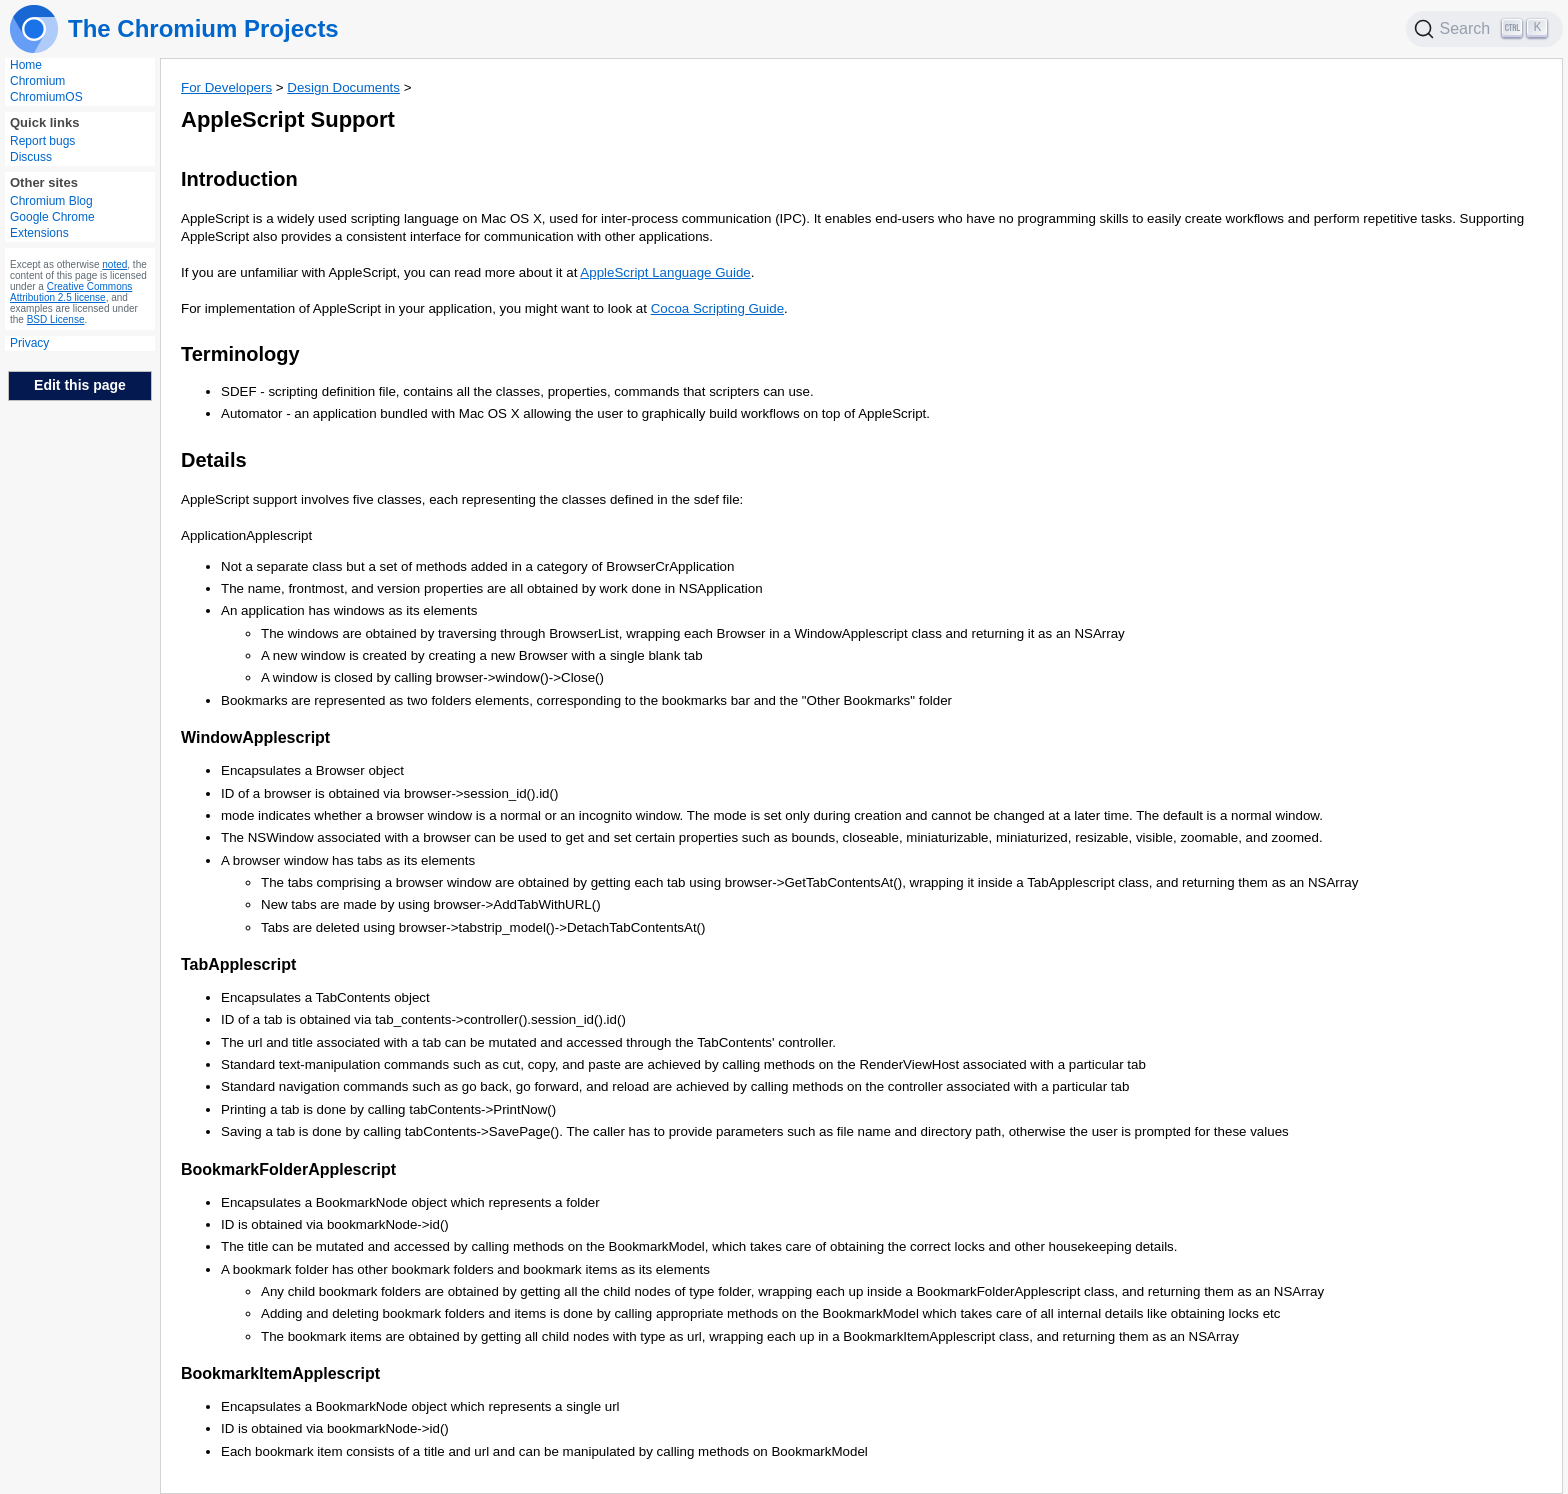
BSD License (56, 319)
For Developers (226, 87)
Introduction (239, 179)
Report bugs (42, 141)
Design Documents (343, 87)
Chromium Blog (51, 201)
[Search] (1485, 29)
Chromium (37, 81)
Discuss (31, 157)
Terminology (240, 354)
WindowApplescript (255, 737)
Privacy (29, 343)
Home (26, 65)
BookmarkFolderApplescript (288, 1169)
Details (214, 460)
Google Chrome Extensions (52, 225)
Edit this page (80, 385)
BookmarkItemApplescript (280, 1373)
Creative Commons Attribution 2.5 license (71, 292)
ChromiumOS (46, 97)
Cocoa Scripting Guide (717, 308)
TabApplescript (238, 964)
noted (114, 264)
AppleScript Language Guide (665, 272)
